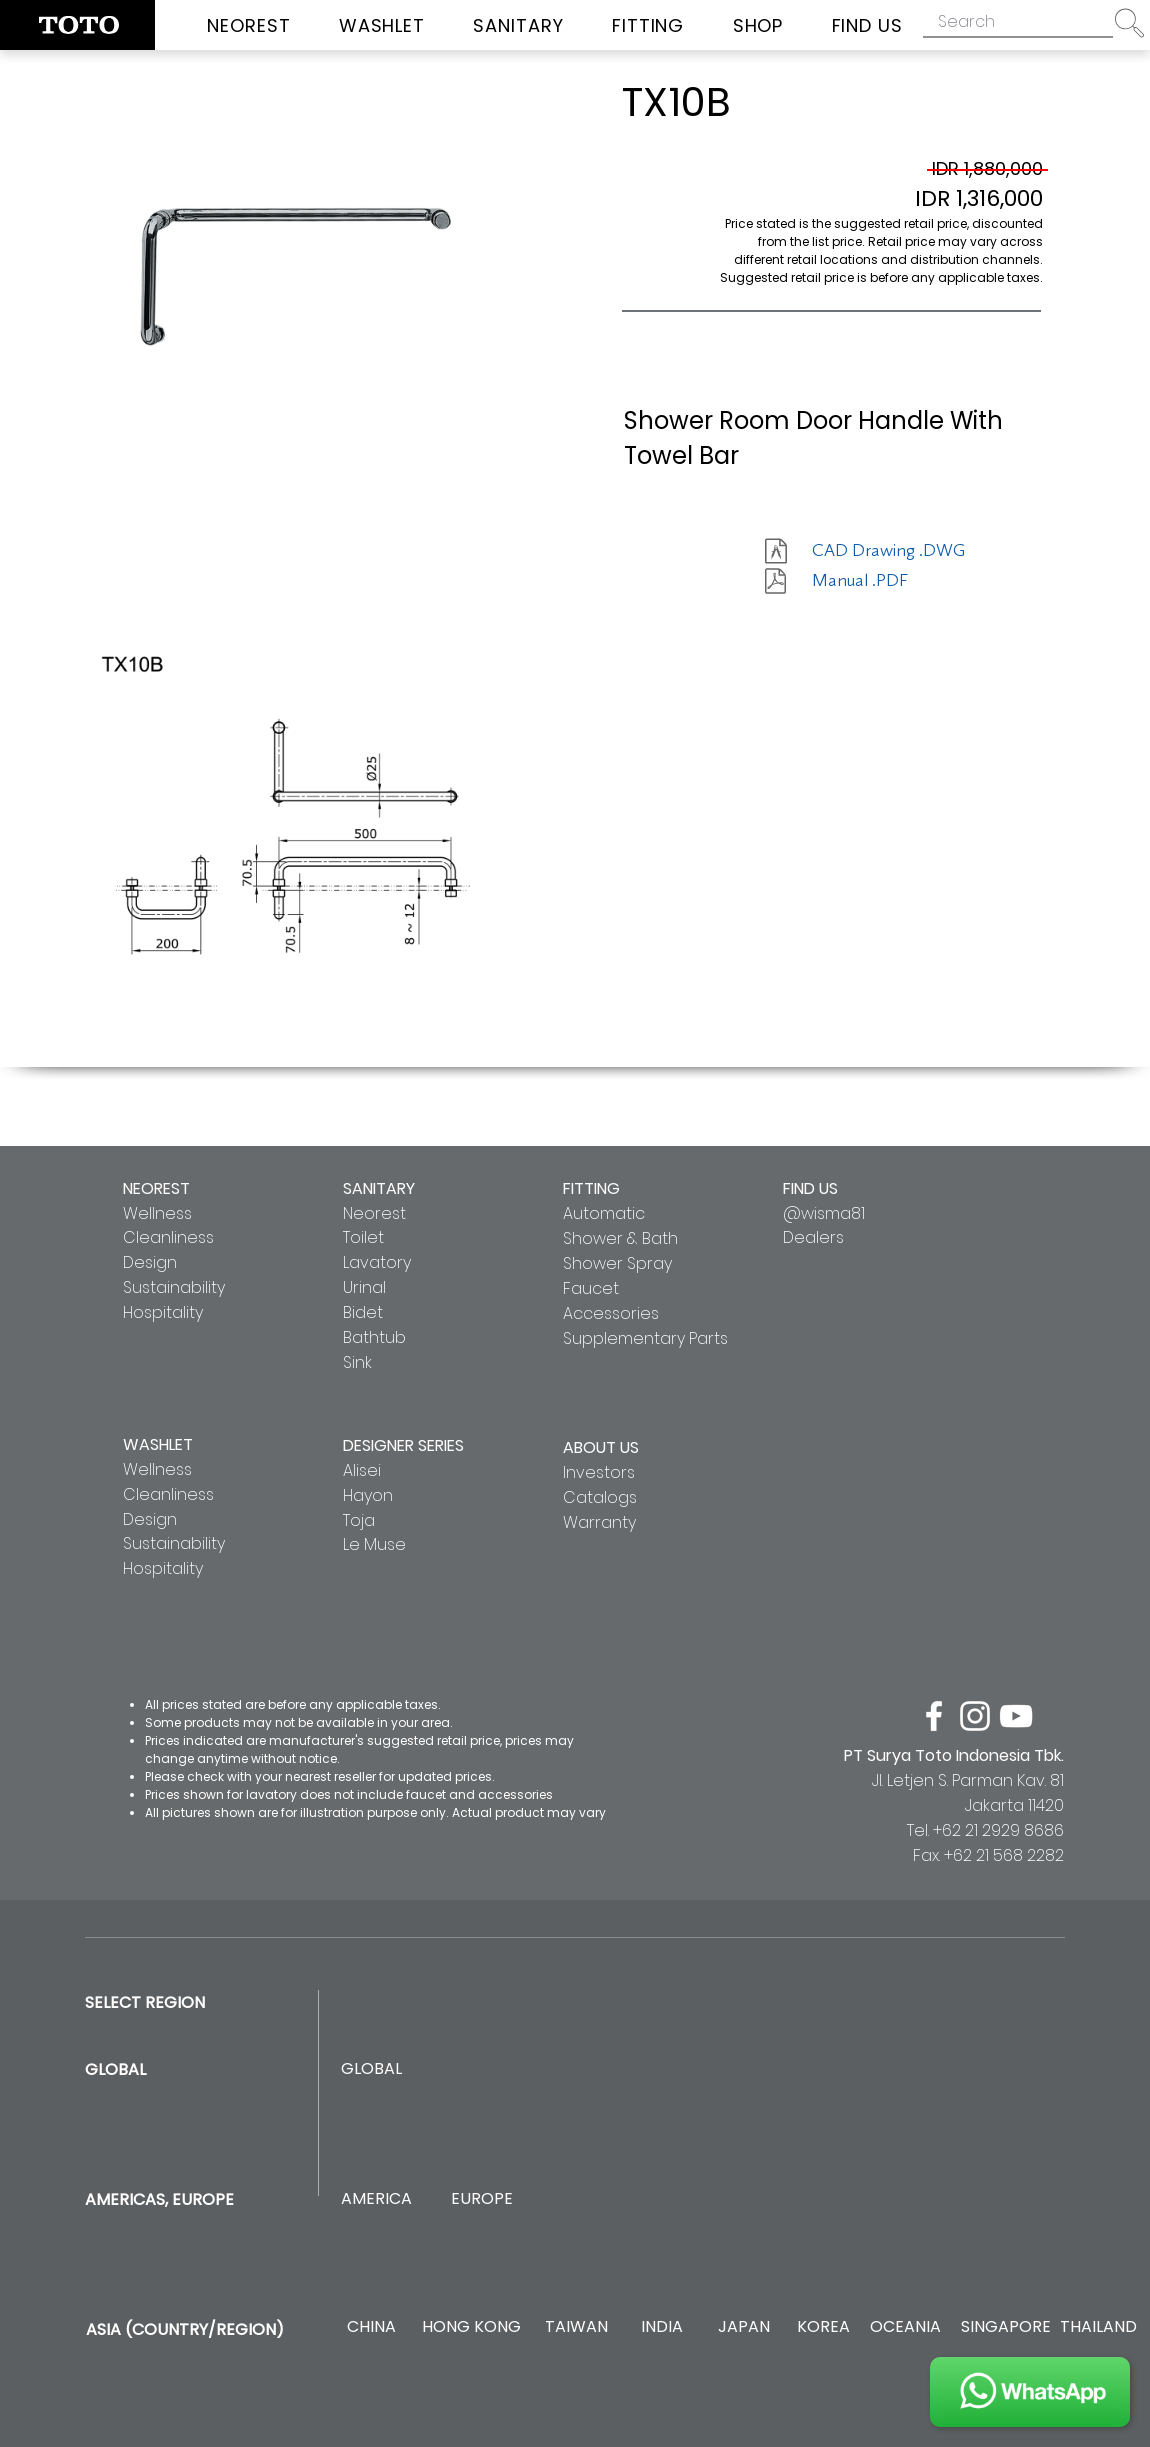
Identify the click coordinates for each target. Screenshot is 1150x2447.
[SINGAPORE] (1006, 2327)
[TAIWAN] (576, 2327)
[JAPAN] (743, 2327)
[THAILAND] (1098, 2327)
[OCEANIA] (905, 2327)
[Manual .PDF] (883, 581)
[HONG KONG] (471, 2327)
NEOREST (156, 1188)
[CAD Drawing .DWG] (888, 551)
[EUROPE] (481, 2199)
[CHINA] (371, 2327)
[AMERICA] (376, 2199)
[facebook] (934, 1716)
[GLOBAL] (371, 2069)
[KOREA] (823, 2327)
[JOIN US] (1030, 2392)
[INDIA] (661, 2327)
